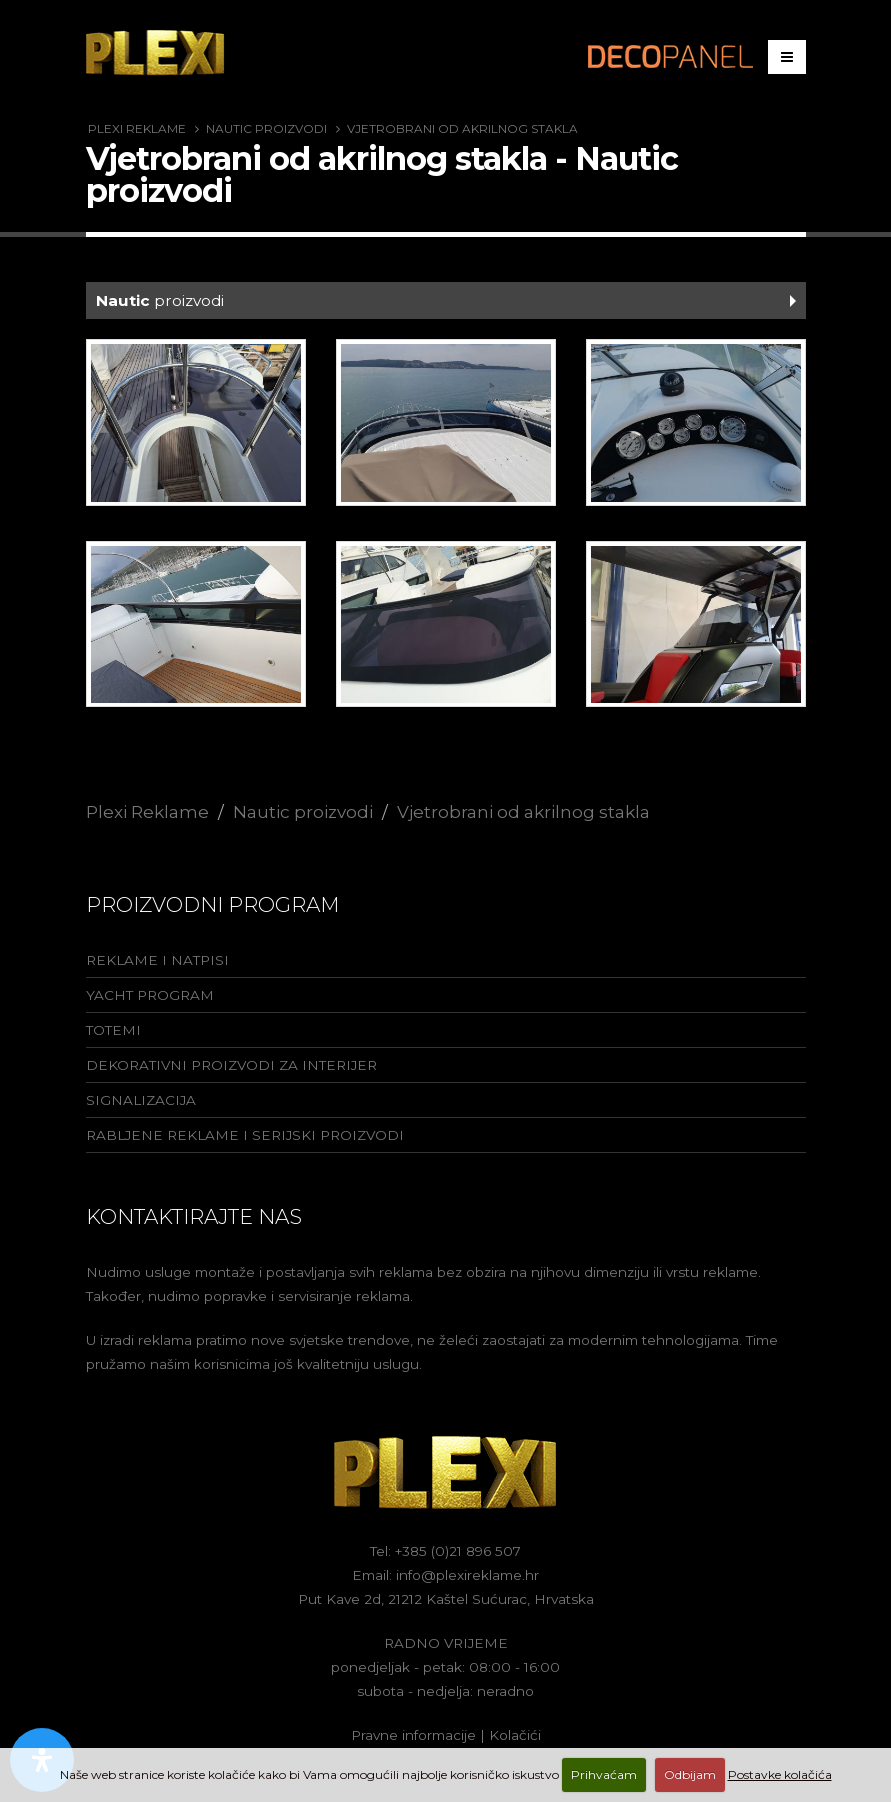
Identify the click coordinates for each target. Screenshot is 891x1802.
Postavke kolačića (780, 1774)
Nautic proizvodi (266, 128)
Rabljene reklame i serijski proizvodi (245, 1135)
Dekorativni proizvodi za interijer (231, 1065)
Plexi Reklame (137, 128)
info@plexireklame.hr (467, 1575)
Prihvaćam (604, 1774)
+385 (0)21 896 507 (458, 1551)
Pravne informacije (413, 1735)
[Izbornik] (787, 57)
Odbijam (690, 1774)
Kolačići (515, 1735)
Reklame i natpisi (157, 960)
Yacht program (150, 995)
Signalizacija (141, 1100)
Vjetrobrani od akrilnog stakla (462, 128)
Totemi (113, 1030)
